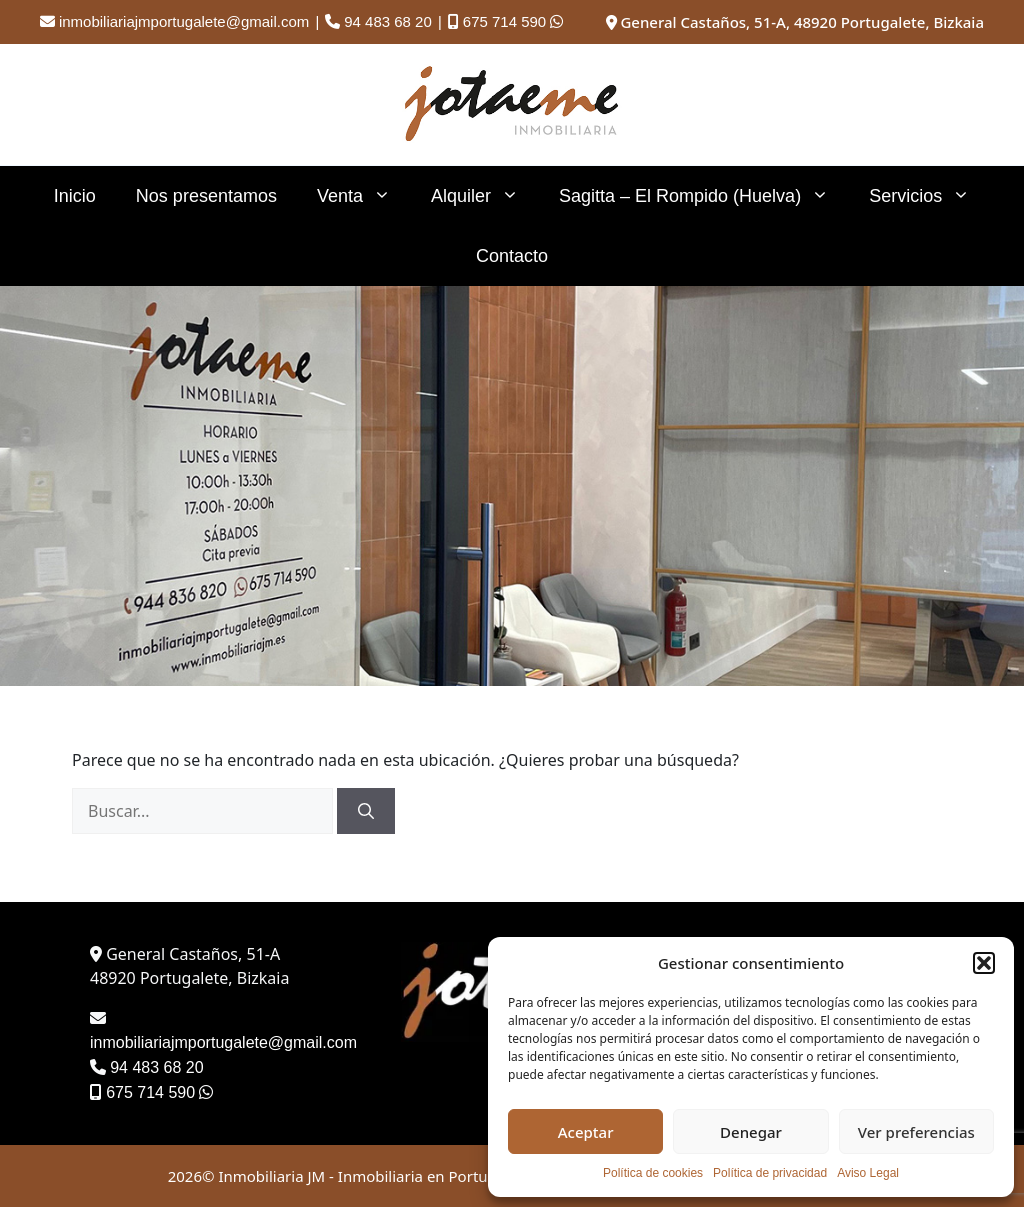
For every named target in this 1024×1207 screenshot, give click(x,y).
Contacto (512, 256)
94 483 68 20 (388, 21)
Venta (364, 196)
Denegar (751, 1132)
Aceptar (586, 1132)
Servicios (929, 196)
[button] (984, 963)
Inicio (75, 196)
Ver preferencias (916, 1132)
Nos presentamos (206, 196)
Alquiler (485, 196)
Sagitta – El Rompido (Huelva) (704, 196)
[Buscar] (366, 811)
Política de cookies (653, 1173)
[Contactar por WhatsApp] (556, 21)
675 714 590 (504, 21)
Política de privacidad (770, 1173)
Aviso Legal (868, 1173)
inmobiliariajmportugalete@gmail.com (184, 21)
